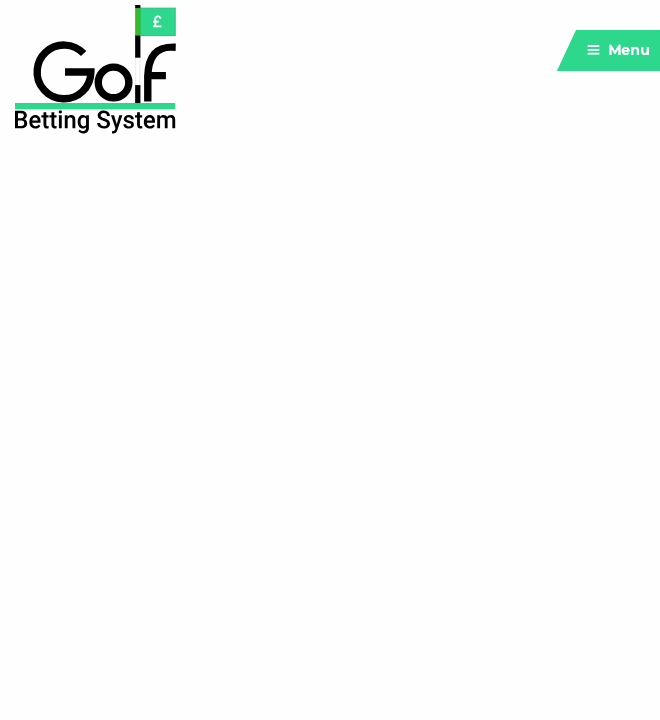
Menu (618, 50)
